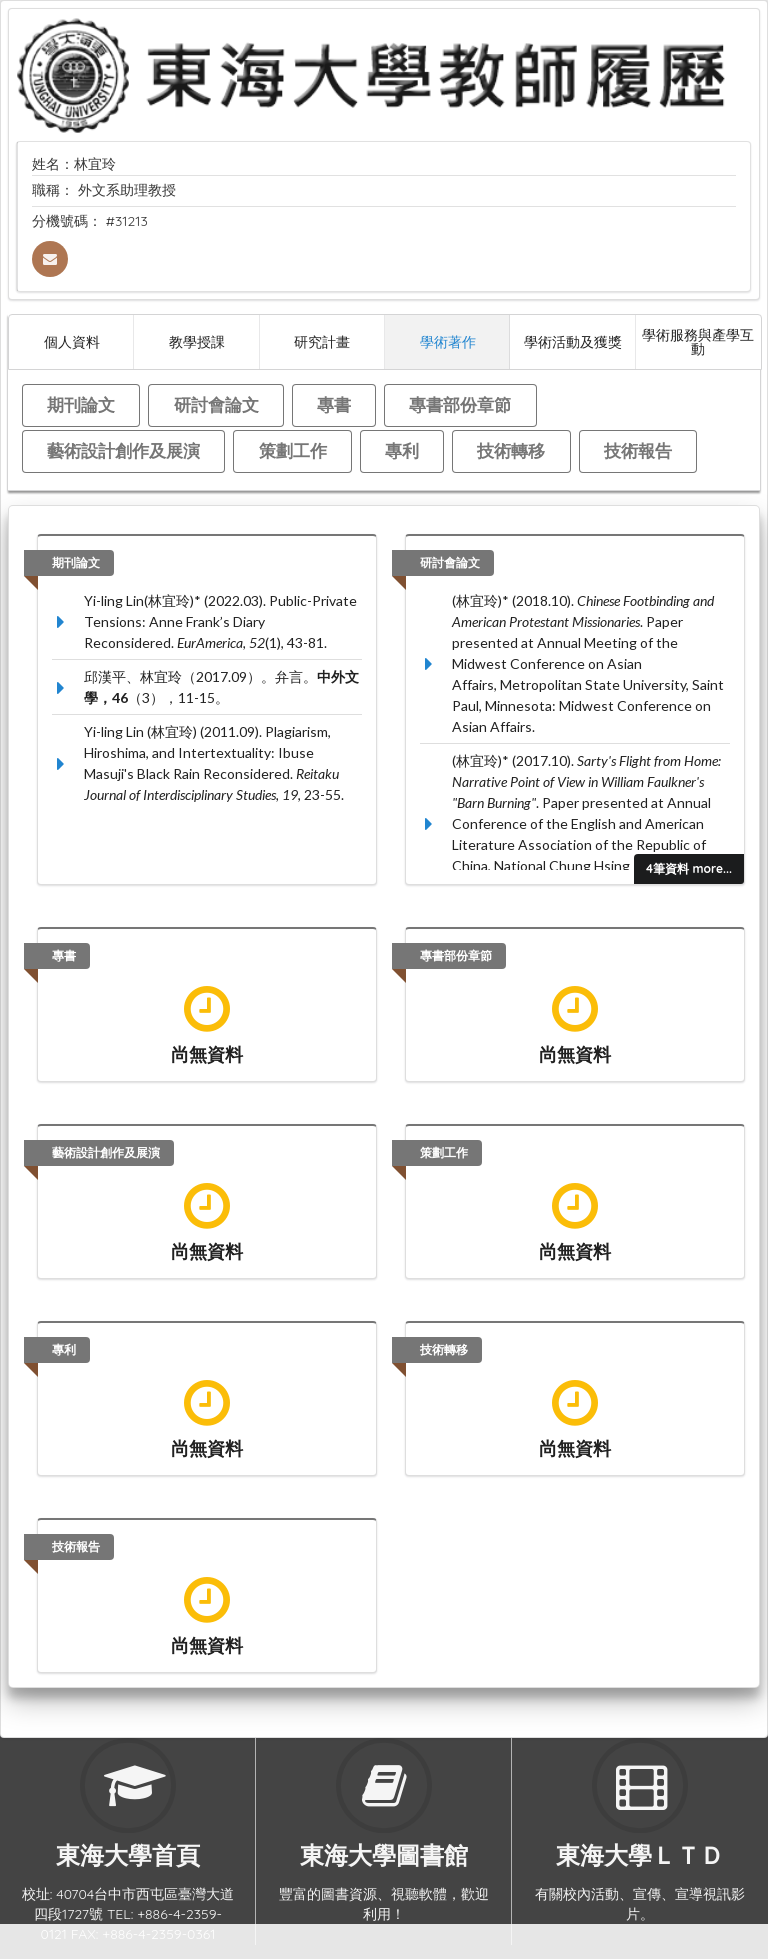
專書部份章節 (460, 404)
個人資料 (72, 341)
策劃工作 (293, 450)
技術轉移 (511, 450)
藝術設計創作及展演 (123, 450)
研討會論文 (216, 404)
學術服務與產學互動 (698, 341)
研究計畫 (322, 341)
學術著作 (448, 341)
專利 (402, 450)
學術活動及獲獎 (573, 341)
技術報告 (638, 450)
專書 (334, 404)
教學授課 (197, 341)
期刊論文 (81, 404)
